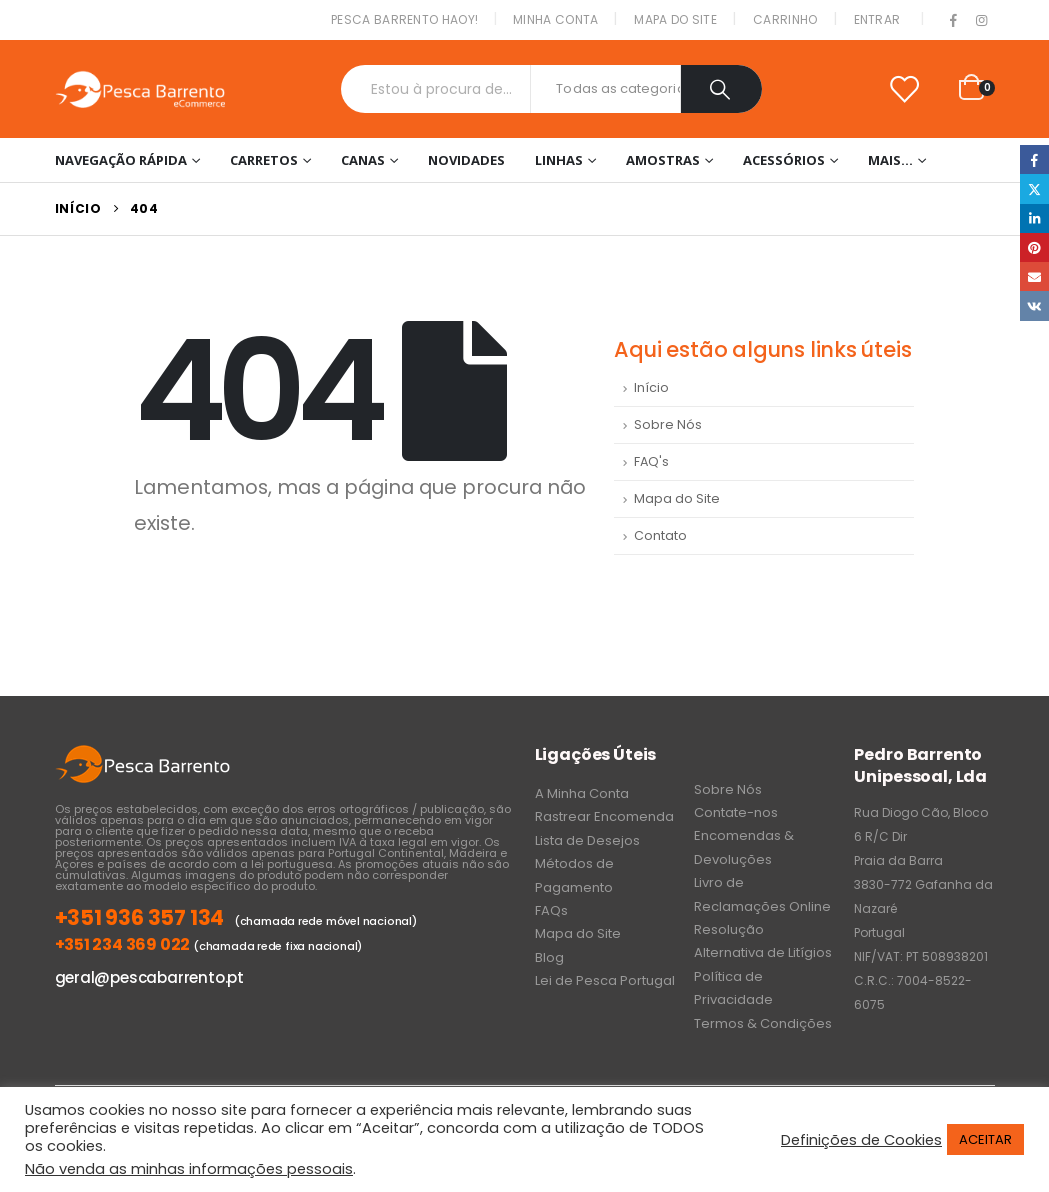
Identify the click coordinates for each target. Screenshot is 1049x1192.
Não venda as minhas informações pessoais (189, 1169)
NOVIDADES (466, 160)
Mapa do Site (675, 19)
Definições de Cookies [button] (861, 1140)
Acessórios (784, 160)
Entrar (877, 19)
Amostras (663, 160)
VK (1034, 305)
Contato (660, 535)
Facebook (1034, 159)
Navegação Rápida (121, 160)
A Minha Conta (582, 793)
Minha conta (555, 19)
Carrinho (785, 19)
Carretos (264, 160)
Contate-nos (736, 812)
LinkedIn (1034, 218)
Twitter (1034, 188)
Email (1034, 276)
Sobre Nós (668, 424)
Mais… (890, 160)
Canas (363, 160)
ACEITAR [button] (985, 1139)
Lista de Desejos (587, 840)
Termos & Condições (763, 1023)
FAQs (551, 910)
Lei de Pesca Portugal (605, 980)
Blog (549, 957)
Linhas (559, 160)
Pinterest (1034, 247)
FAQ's (651, 461)
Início (651, 387)
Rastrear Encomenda (604, 816)
